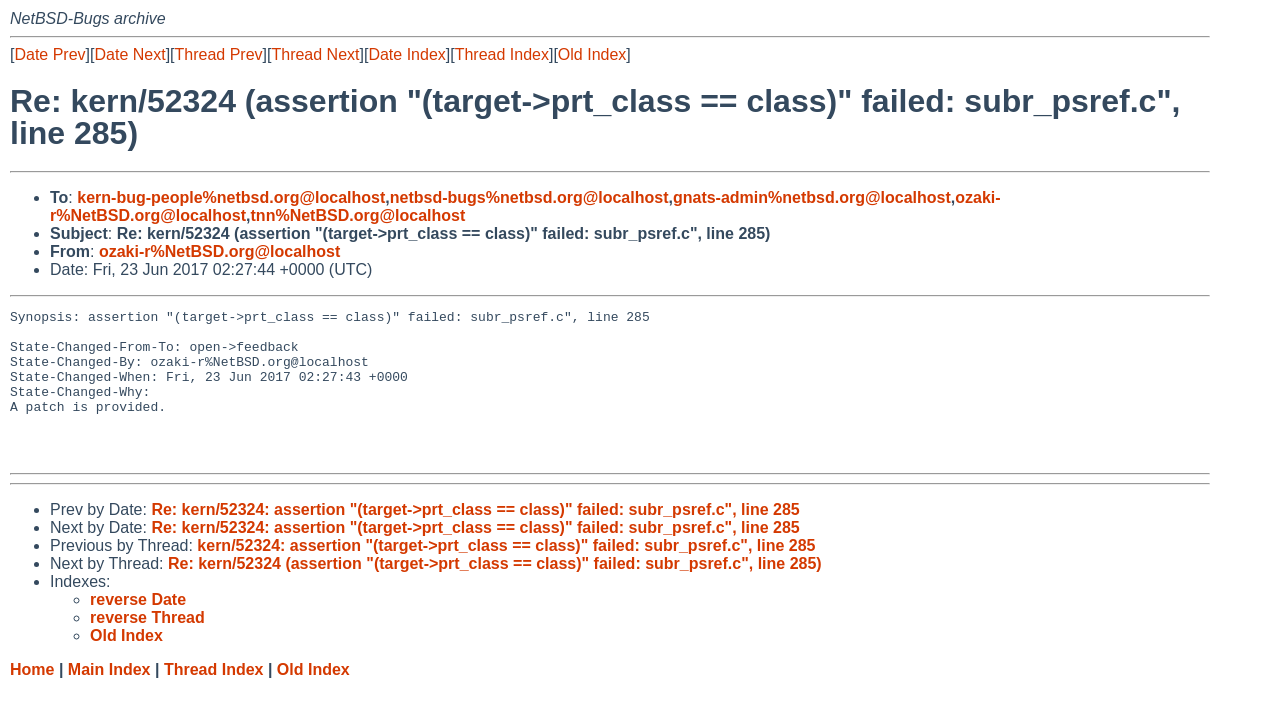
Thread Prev (219, 54)
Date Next (129, 54)
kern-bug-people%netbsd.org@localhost (231, 197)
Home (32, 699)
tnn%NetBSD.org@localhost (358, 215)
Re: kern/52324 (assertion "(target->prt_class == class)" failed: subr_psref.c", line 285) (495, 593)
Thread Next (315, 54)
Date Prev (49, 54)
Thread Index (502, 54)
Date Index (406, 54)
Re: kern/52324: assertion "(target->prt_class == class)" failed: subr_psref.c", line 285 (475, 539)
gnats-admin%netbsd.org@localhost (812, 197)
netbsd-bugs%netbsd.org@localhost (529, 197)
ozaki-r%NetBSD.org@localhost (219, 251)
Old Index (592, 54)
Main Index (109, 699)
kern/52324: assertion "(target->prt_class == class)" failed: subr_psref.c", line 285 (506, 575)
